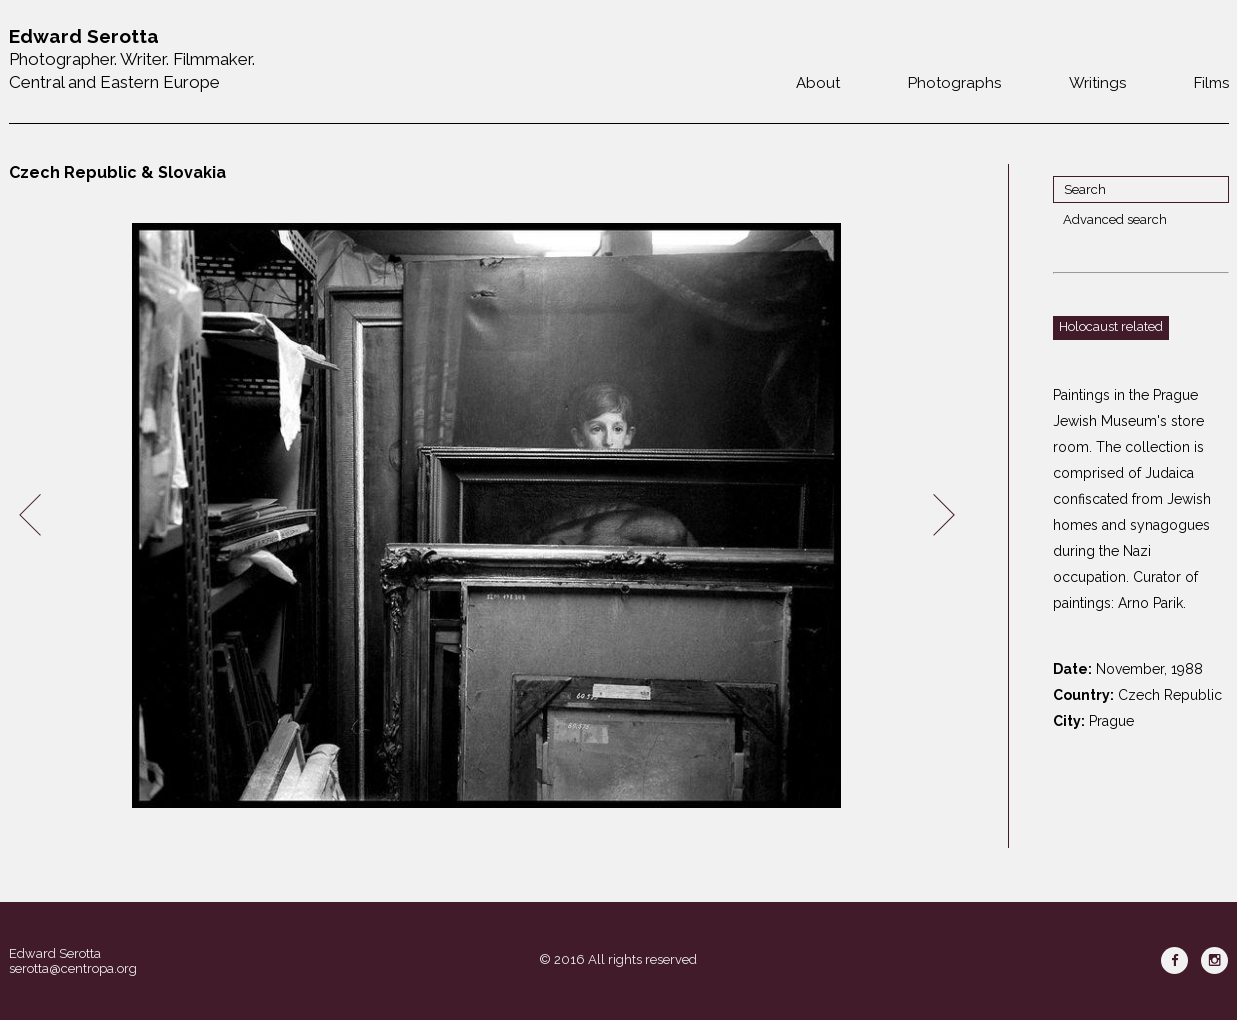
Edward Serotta (55, 953)
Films (1211, 83)
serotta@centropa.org (73, 968)
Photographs (954, 83)
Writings (1097, 83)
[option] (487, 515)
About (818, 83)
